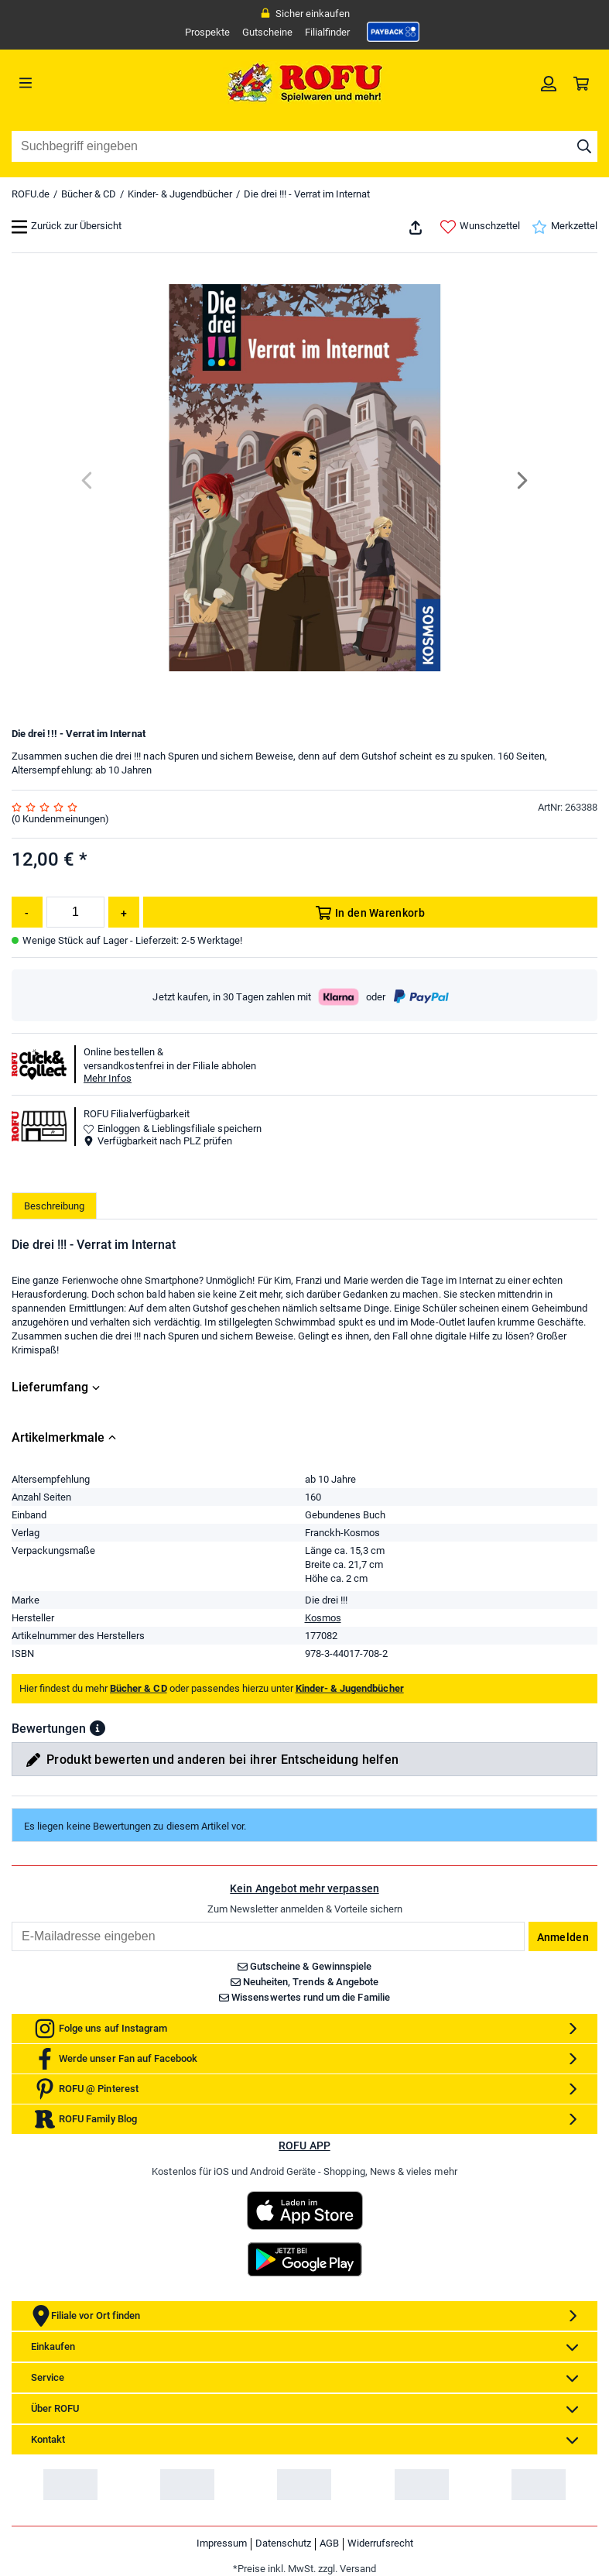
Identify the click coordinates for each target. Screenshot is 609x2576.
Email (11, 1921)
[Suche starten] (584, 146)
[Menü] (85, 83)
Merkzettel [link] (564, 227)
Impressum (222, 2543)
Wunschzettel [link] (480, 227)
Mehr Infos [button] (108, 1078)
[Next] (521, 480)
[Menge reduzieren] (27, 912)
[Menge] (75, 912)
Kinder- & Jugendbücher (180, 194)
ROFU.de (31, 194)
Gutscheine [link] (267, 32)
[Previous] (88, 480)
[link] (393, 32)
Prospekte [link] (207, 32)
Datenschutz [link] (283, 2543)
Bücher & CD (88, 194)
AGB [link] (329, 2543)
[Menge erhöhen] (123, 912)
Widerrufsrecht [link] (380, 2543)
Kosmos (323, 1618)
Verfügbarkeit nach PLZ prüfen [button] (158, 1141)
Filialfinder (327, 32)
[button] (97, 1728)
